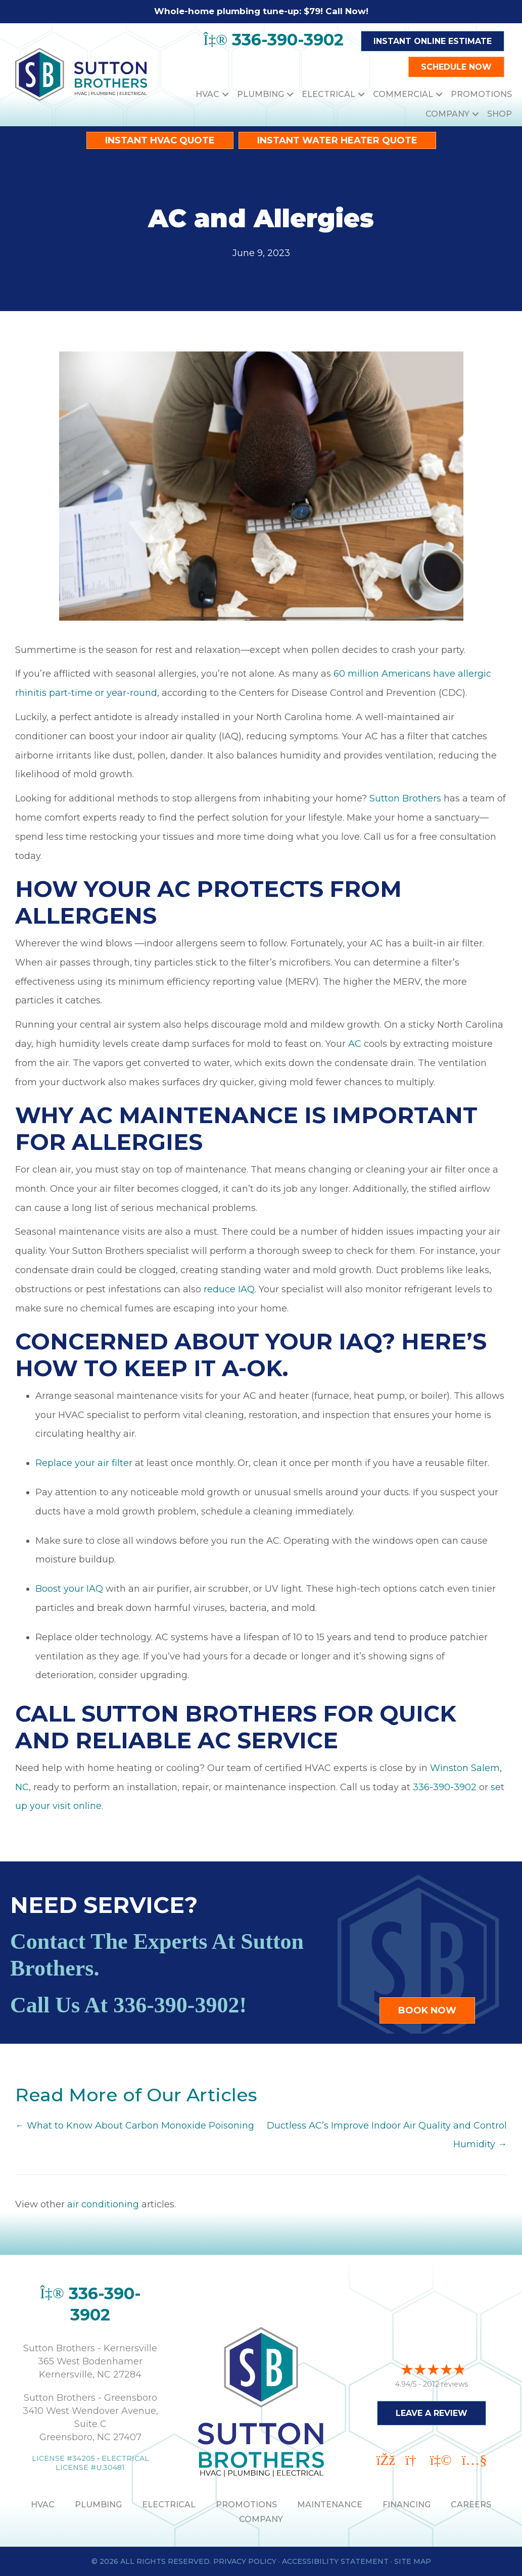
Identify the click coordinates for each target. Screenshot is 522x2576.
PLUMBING (98, 2504)
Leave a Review (431, 2412)
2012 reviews (445, 2383)
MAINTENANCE (329, 2504)
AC (354, 1043)
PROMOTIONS (246, 2504)
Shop (499, 114)
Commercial (403, 94)
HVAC (207, 94)
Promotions (481, 94)
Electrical (328, 94)
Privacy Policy (244, 2561)
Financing (407, 2504)
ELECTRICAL (169, 2504)
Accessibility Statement (335, 2561)
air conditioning (103, 2204)
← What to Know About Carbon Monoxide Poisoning (134, 2125)
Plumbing (260, 94)
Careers (471, 2504)
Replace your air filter (83, 1463)
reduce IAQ (229, 1289)
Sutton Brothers (405, 798)
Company (447, 114)
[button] (225, 94)
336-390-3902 (445, 1787)
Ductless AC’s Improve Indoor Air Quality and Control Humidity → (387, 2135)
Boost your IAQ (69, 1588)
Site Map (412, 2561)
